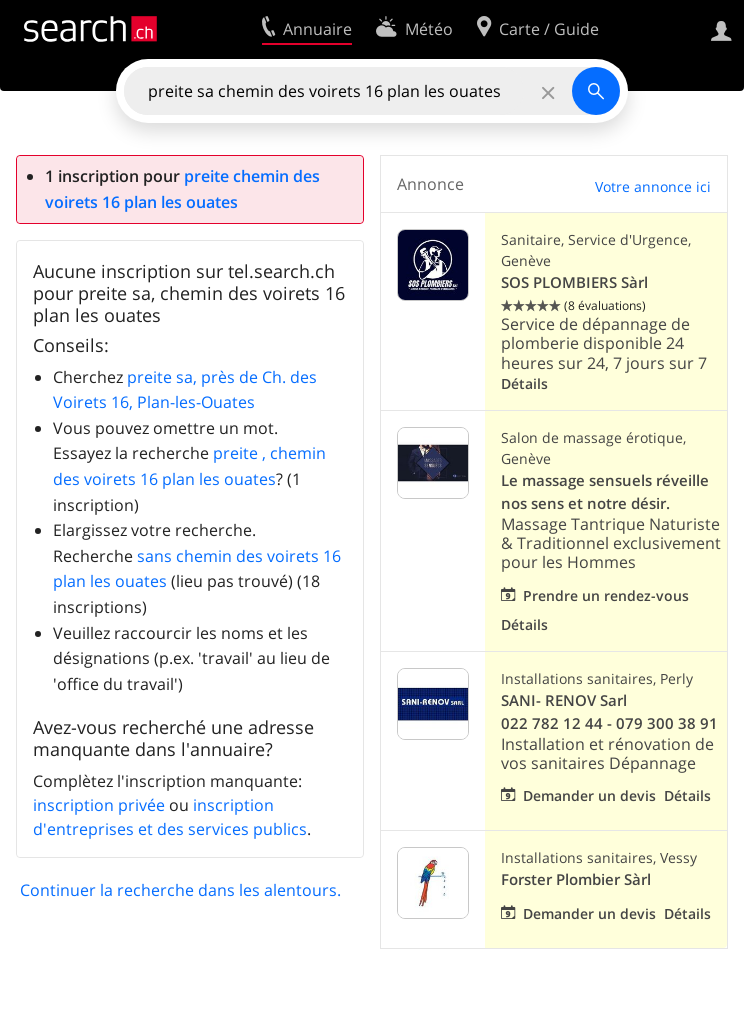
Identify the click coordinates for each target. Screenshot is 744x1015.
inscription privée (99, 805)
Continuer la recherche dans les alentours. (180, 890)
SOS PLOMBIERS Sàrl (574, 282)
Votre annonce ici (653, 186)
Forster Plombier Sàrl (576, 879)
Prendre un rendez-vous (606, 595)
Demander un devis (589, 795)
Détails (524, 383)
